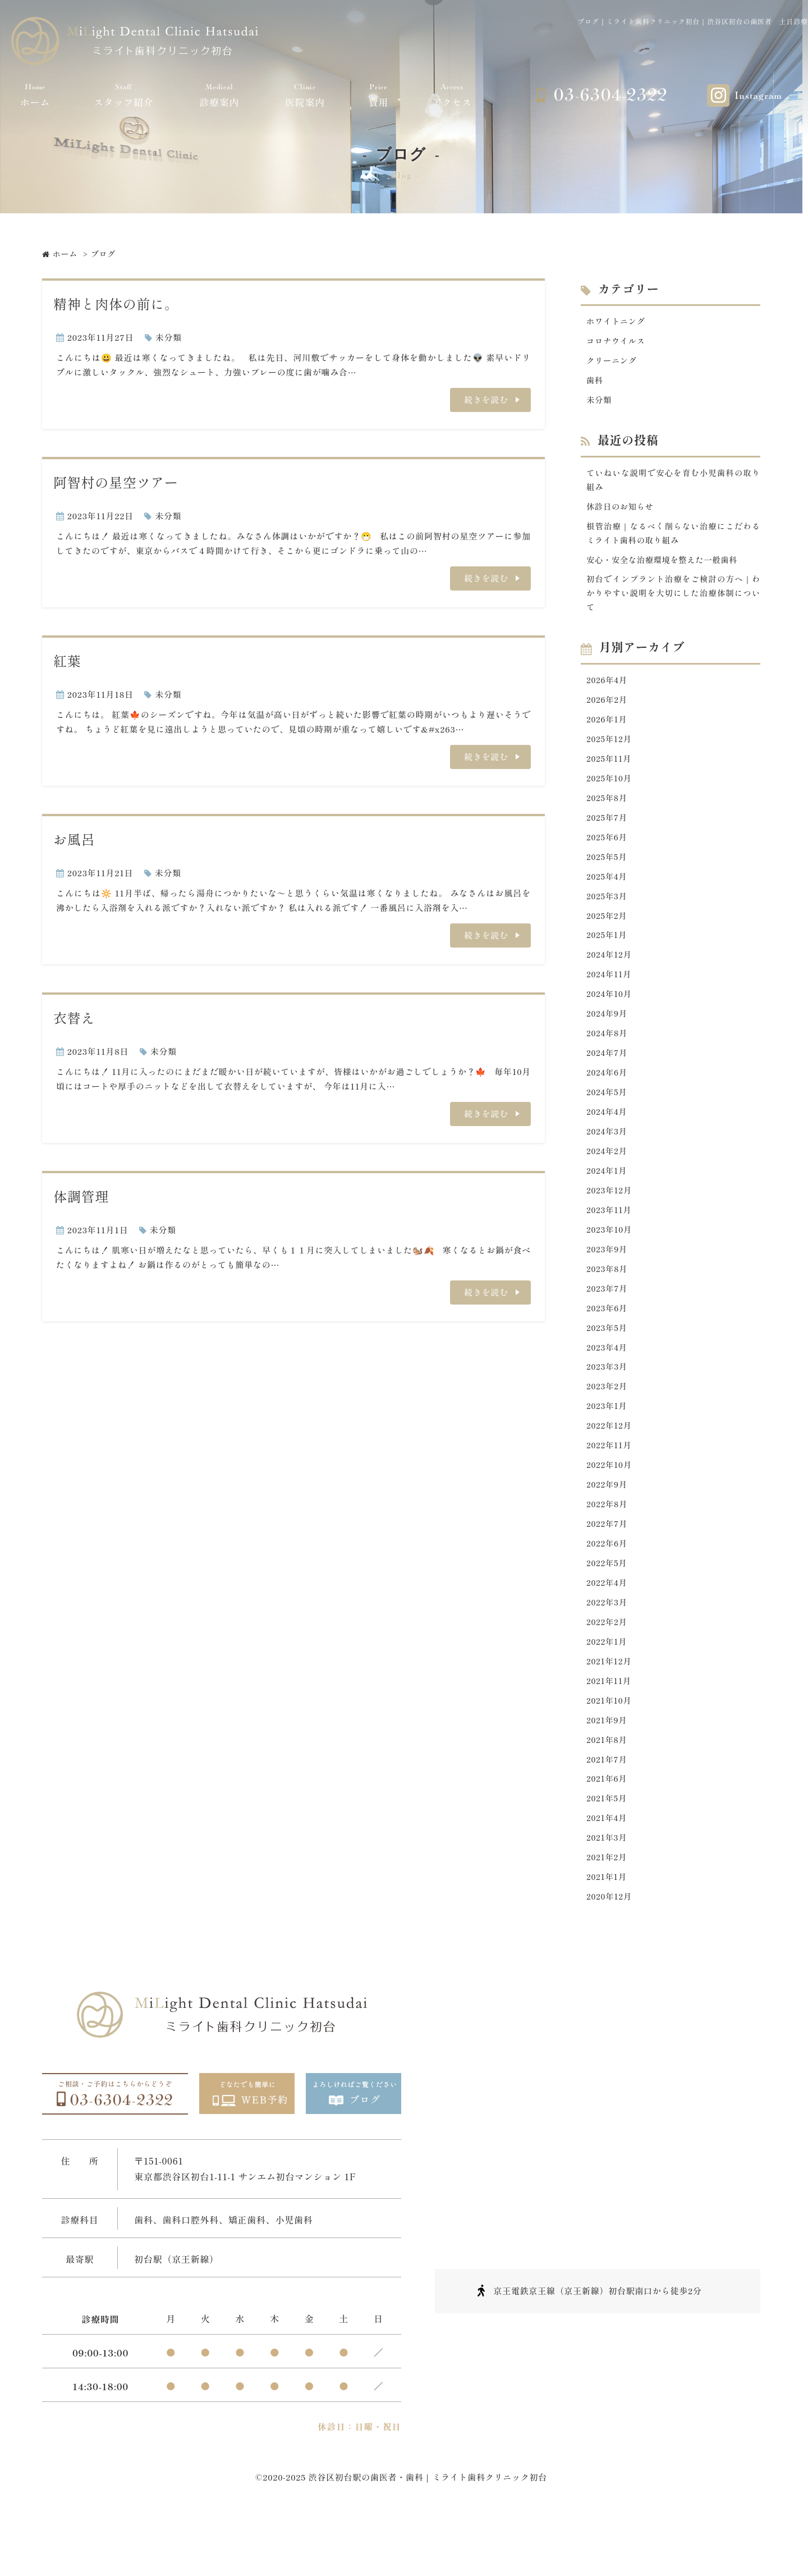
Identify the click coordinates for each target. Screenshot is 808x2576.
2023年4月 (607, 1382)
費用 (379, 95)
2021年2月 (607, 1911)
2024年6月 (607, 1097)
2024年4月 (607, 1138)
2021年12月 (609, 1708)
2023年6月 (608, 1341)
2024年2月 (607, 1178)
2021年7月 (607, 1809)
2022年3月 (607, 1647)
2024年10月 (610, 1016)
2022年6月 (608, 1585)
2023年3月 (608, 1402)
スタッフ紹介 (124, 95)
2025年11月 (609, 771)
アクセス (452, 95)
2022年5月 (607, 1606)
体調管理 (81, 1196)
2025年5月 (607, 874)
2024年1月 (607, 1199)
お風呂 (74, 839)
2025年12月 (610, 751)
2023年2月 (607, 1423)
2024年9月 (607, 1036)
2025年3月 (607, 914)
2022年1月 (607, 1688)
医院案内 (305, 95)
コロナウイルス (617, 342)
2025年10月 (610, 792)
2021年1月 (607, 1932)
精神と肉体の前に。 (115, 303)
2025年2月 (607, 934)
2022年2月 (607, 1667)
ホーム (35, 95)
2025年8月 (608, 812)
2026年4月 (607, 690)
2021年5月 (607, 1850)
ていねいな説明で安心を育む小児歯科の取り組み (673, 483)
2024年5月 (607, 1118)
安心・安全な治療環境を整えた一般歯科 (666, 567)
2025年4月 (607, 894)
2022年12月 (610, 1464)
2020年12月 (610, 1952)
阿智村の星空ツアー (115, 482)
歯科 (595, 382)
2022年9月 (608, 1525)
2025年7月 (608, 833)
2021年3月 (607, 1891)
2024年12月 (610, 975)
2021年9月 (607, 1769)
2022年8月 (608, 1545)
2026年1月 (607, 731)
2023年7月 (608, 1321)
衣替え (74, 1017)
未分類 (168, 337)
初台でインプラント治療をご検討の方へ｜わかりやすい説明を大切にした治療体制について (673, 602)
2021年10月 (609, 1748)
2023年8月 (608, 1301)
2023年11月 (609, 1240)
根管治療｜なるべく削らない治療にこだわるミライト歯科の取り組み (673, 539)
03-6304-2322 (610, 95)
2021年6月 (607, 1830)
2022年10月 (610, 1504)
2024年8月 (608, 1057)
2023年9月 (608, 1281)
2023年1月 (607, 1443)
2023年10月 (610, 1260)
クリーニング (613, 362)
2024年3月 (607, 1158)
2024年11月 (609, 995)
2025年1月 (607, 955)
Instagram (758, 96)
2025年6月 (607, 853)
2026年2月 (608, 711)
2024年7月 (608, 1077)
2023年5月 (607, 1362)
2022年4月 (607, 1626)
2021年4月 (607, 1871)
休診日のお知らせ (621, 512)
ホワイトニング (617, 321)
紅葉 (67, 660)
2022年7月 (608, 1565)
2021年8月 (607, 1789)
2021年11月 (609, 1728)
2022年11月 (609, 1484)
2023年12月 (610, 1219)
